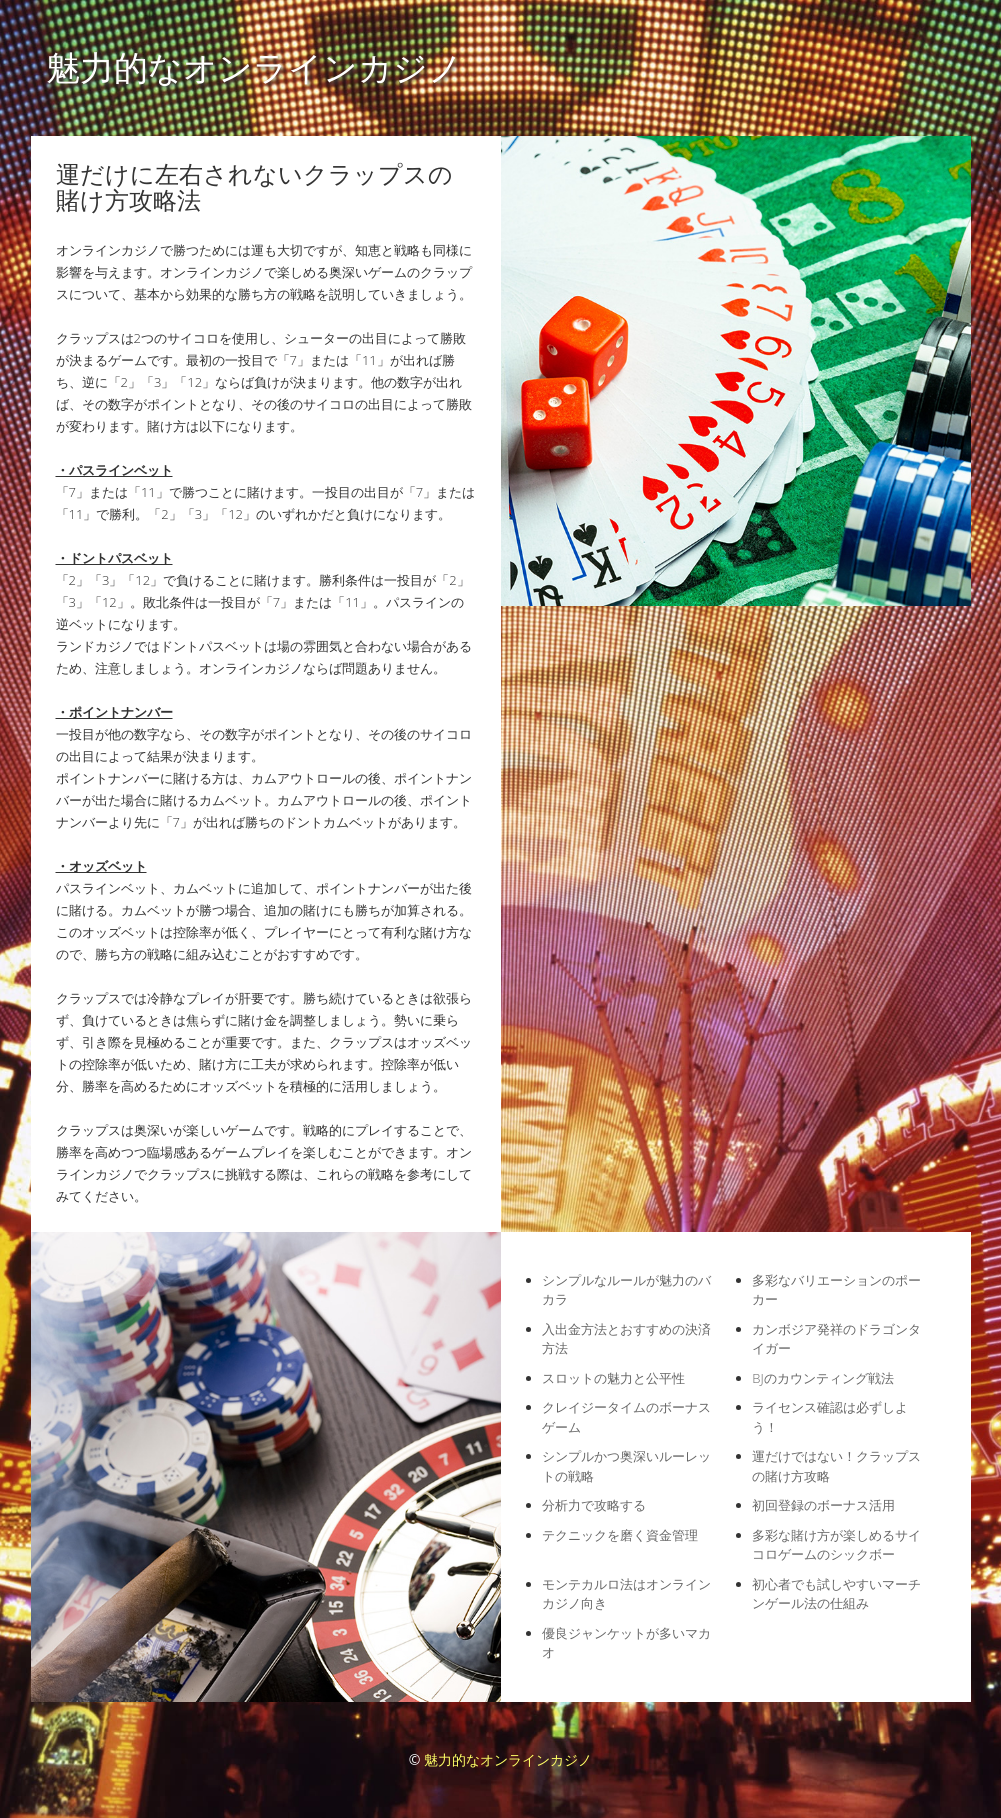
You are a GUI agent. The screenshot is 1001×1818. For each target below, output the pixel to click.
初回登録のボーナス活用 (823, 1505)
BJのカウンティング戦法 (822, 1378)
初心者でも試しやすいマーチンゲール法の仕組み (836, 1594)
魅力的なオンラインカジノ (254, 67)
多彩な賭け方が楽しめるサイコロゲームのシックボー (836, 1545)
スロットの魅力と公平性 (613, 1378)
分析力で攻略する (594, 1505)
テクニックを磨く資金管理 (620, 1535)
